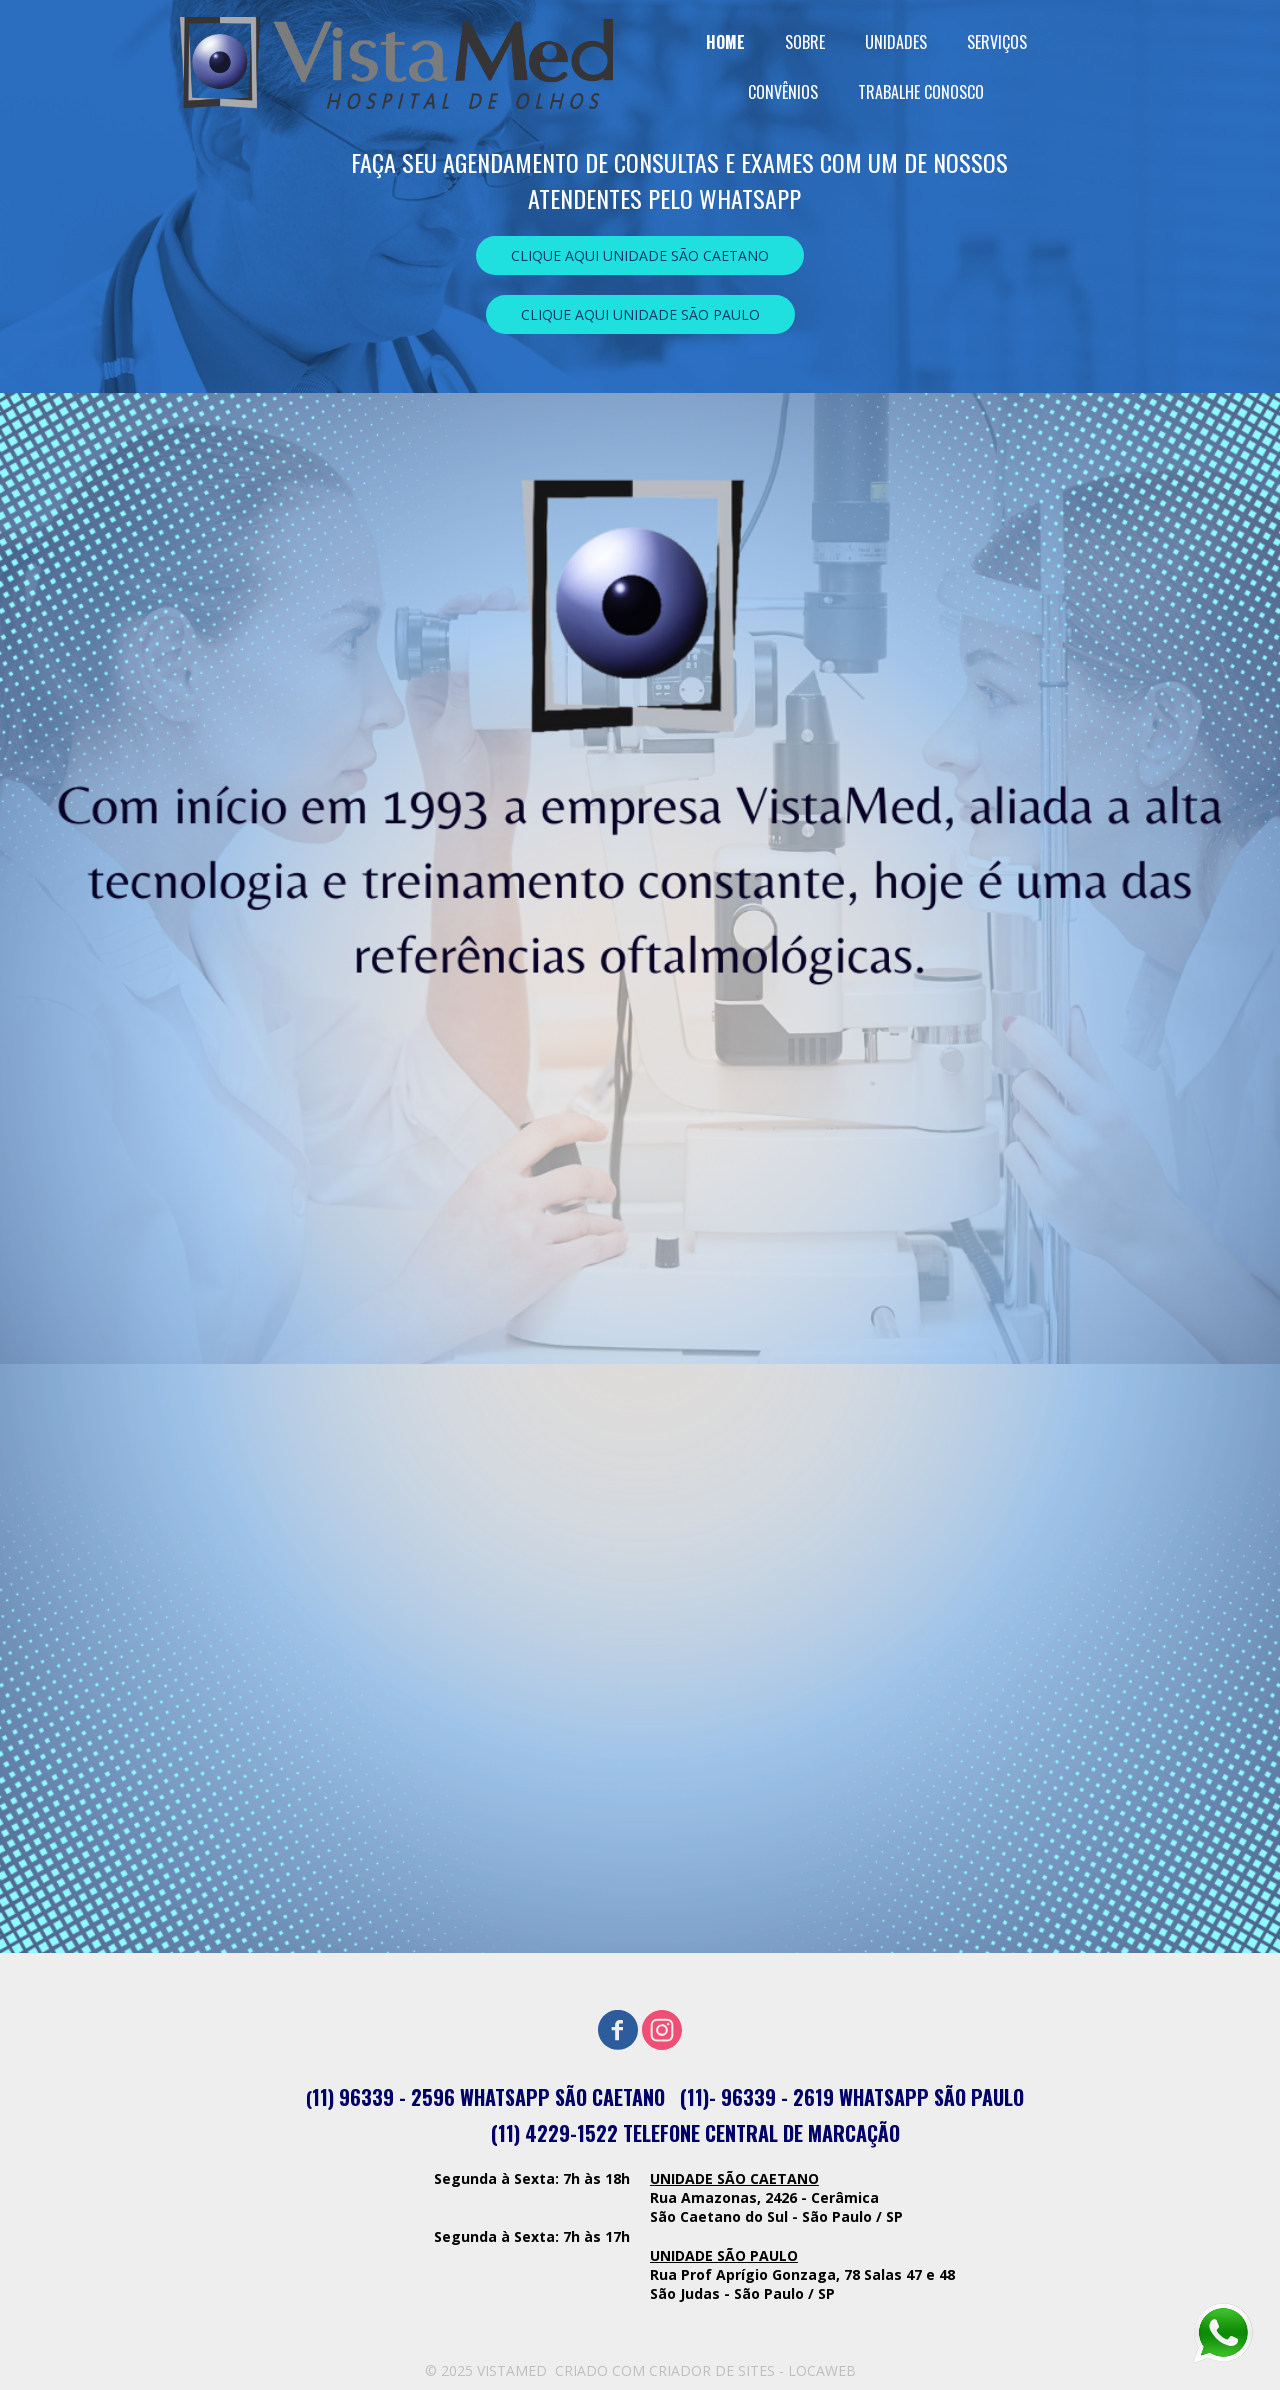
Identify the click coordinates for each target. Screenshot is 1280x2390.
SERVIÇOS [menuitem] (997, 42)
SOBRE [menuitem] (805, 42)
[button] (640, 255)
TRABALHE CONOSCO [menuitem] (921, 92)
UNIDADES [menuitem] (896, 42)
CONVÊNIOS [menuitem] (783, 92)
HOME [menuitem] (725, 42)
